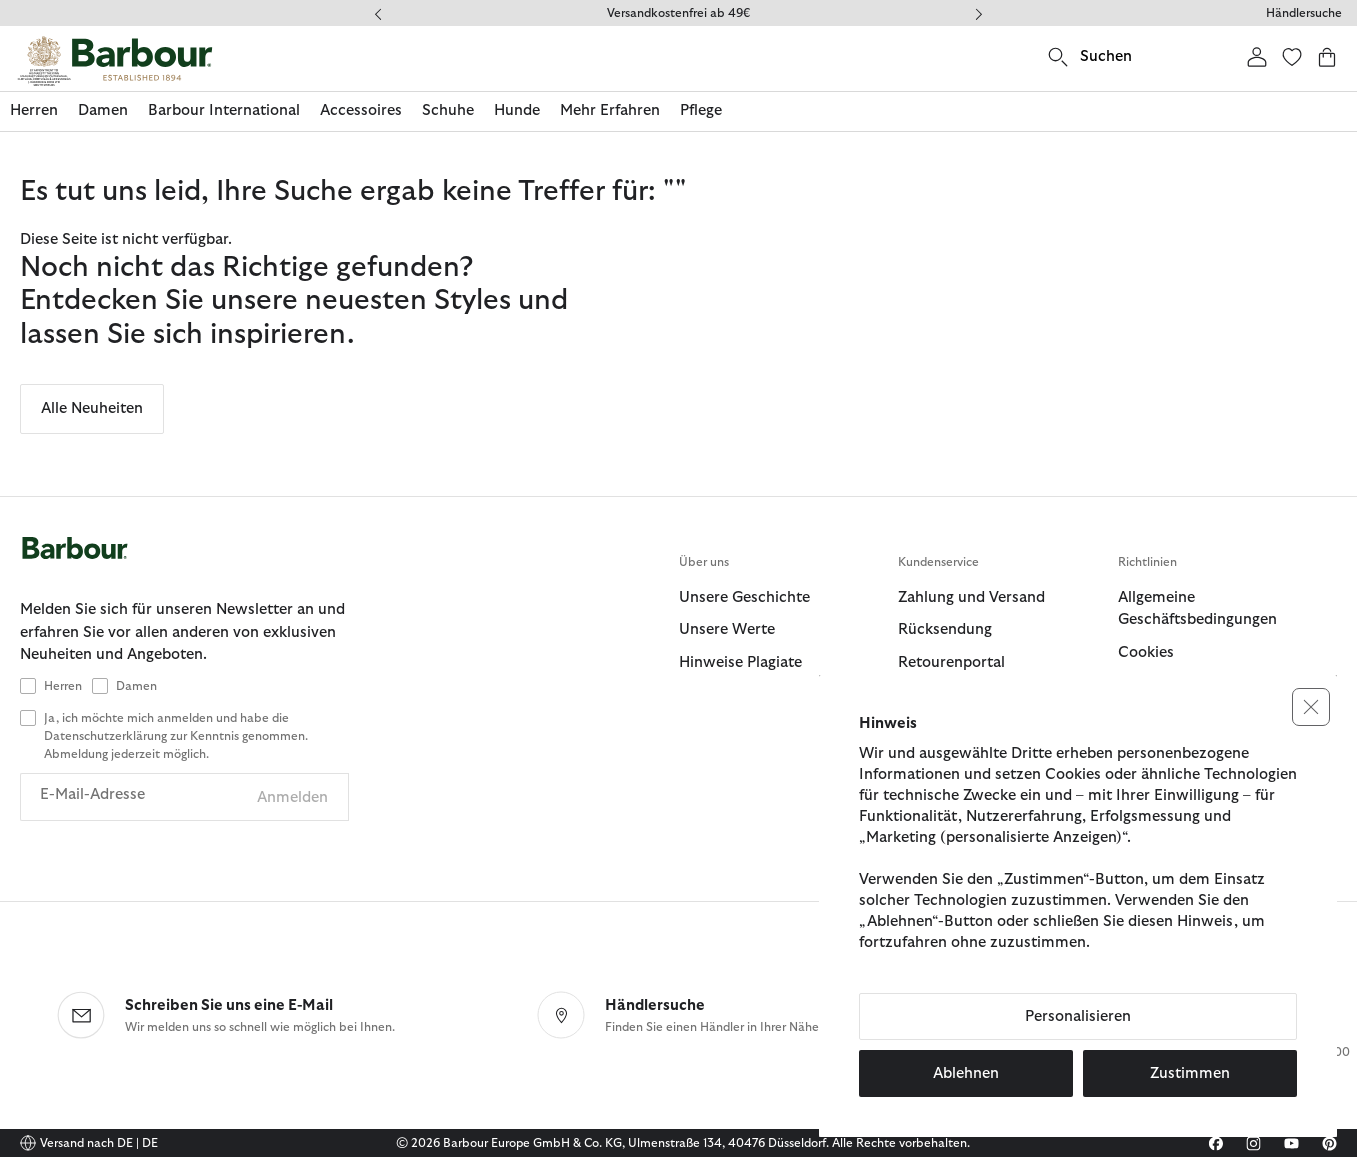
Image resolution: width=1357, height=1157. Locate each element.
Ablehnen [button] (966, 1073)
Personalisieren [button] (1078, 1016)
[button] (1311, 707)
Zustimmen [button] (1190, 1073)
